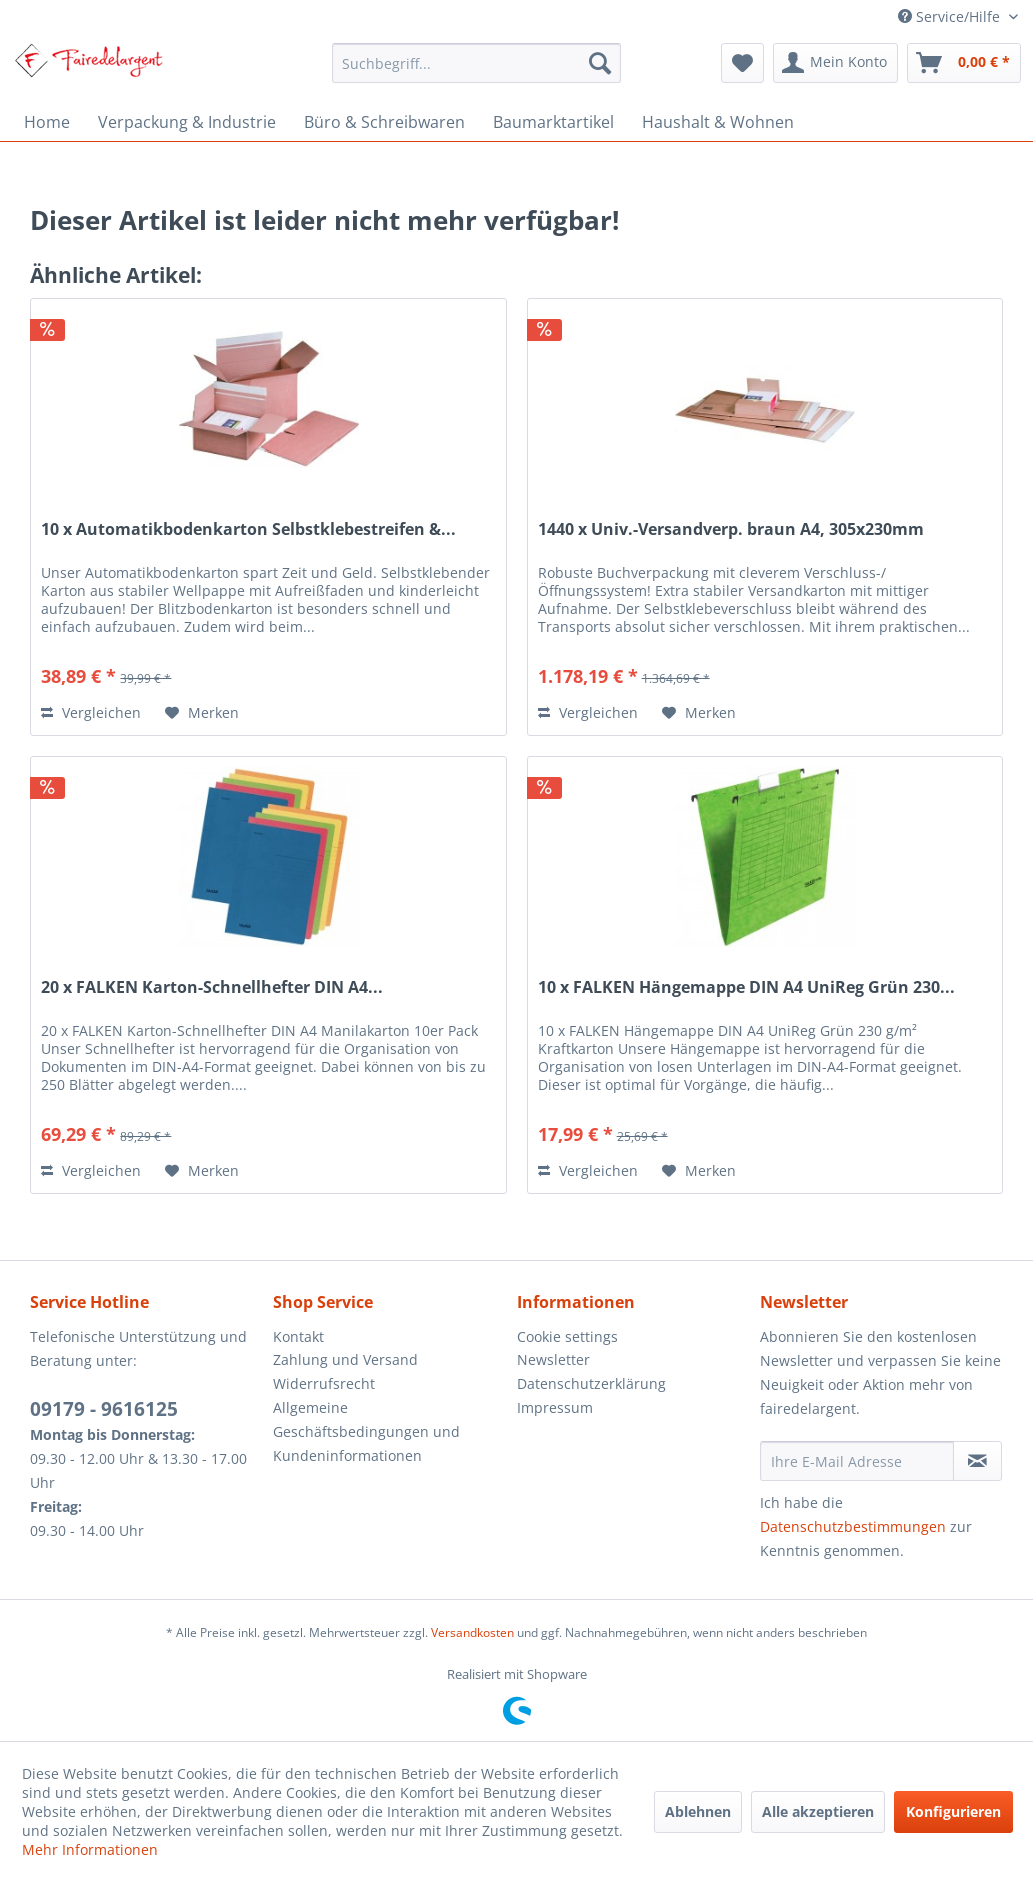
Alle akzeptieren (818, 1811)
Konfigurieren (953, 1811)
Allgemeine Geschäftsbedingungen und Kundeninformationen (366, 1431)
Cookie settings (567, 1336)
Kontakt (298, 1336)
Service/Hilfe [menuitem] (951, 16)
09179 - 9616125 (104, 1409)
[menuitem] (476, 63)
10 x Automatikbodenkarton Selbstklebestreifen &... (248, 529)
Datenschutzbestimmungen (853, 1526)
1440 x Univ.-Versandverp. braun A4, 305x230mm (731, 529)
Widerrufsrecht (324, 1383)
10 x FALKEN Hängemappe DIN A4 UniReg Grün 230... (746, 987)
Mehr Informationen (90, 1849)
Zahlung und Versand (345, 1359)
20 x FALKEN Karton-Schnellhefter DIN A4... (212, 987)
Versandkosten (472, 1632)
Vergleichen (91, 712)
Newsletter (553, 1359)
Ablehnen (698, 1811)
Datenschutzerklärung (591, 1383)
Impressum (555, 1407)
